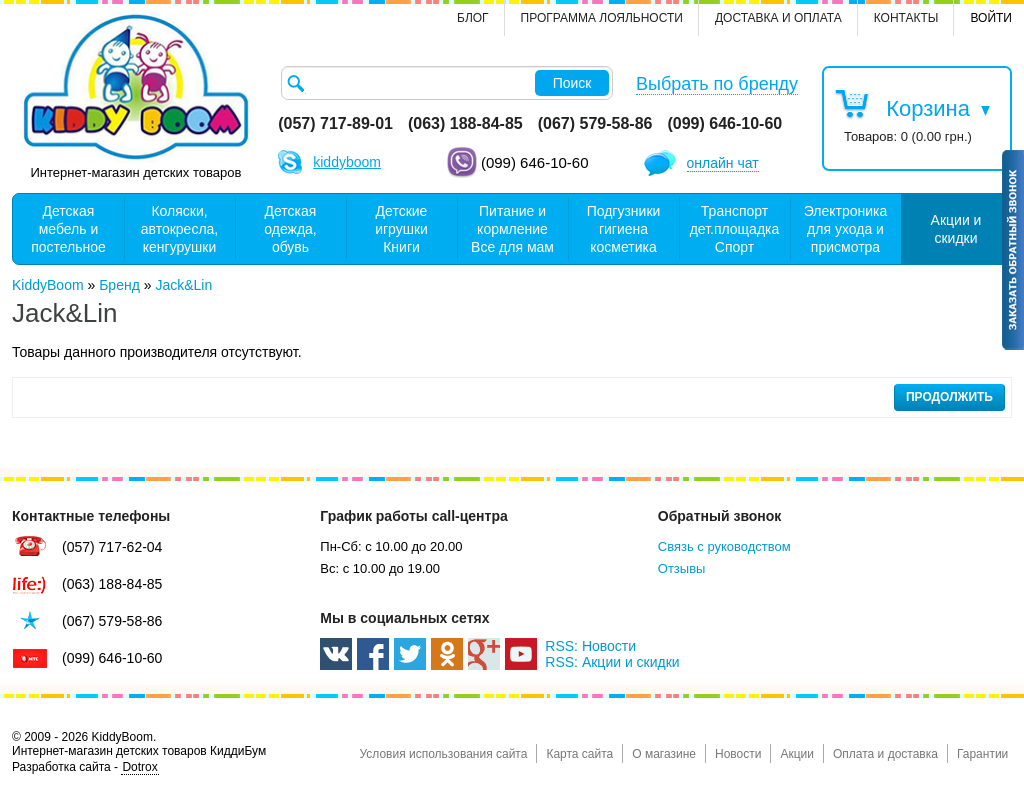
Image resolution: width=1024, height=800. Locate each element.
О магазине (664, 754)
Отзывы (682, 568)
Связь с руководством (724, 546)
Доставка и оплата (778, 18)
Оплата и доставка (885, 754)
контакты (906, 18)
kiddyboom (347, 162)
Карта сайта (579, 754)
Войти (991, 18)
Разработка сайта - (85, 767)
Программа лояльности (602, 18)
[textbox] (447, 83)
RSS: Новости (590, 646)
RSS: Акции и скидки (612, 662)
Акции (797, 754)
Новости (738, 754)
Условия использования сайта (443, 754)
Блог (473, 18)
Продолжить (949, 397)
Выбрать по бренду (717, 84)
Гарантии (982, 754)
